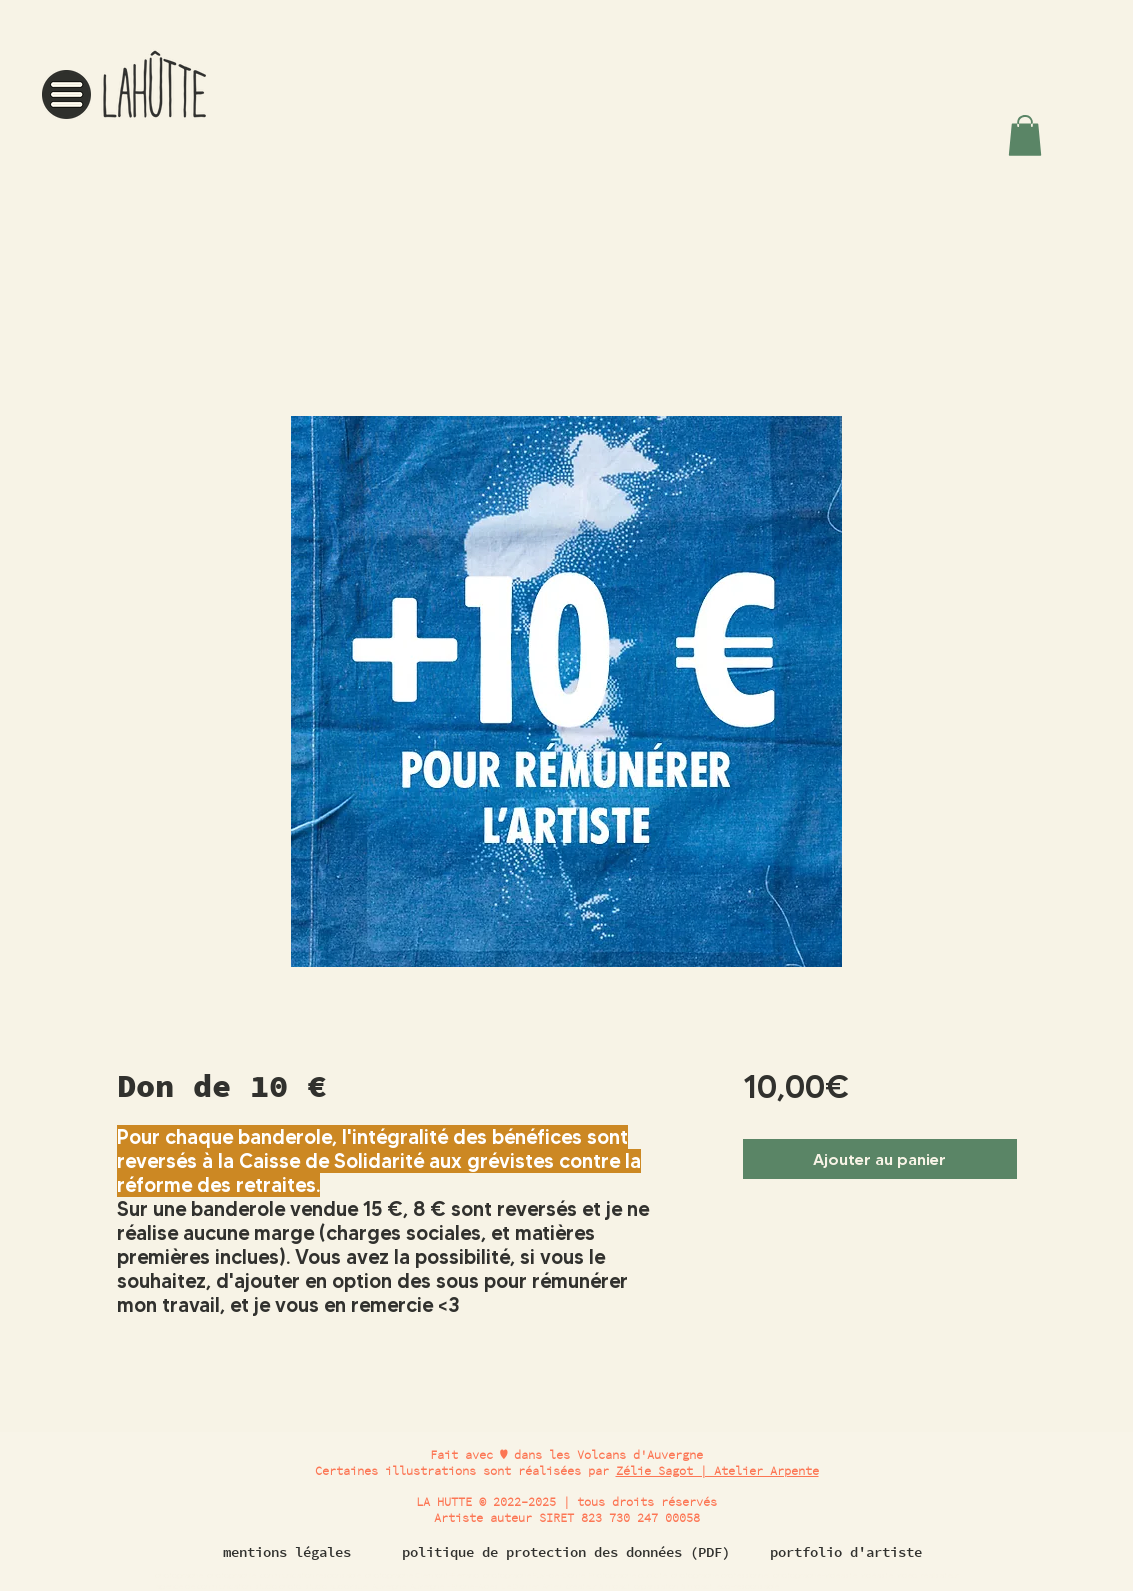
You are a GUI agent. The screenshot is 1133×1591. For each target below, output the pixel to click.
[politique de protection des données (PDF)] (566, 1552)
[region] (127, 79)
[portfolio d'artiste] (846, 1552)
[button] (66, 94)
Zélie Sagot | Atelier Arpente (717, 1470)
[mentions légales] (287, 1552)
